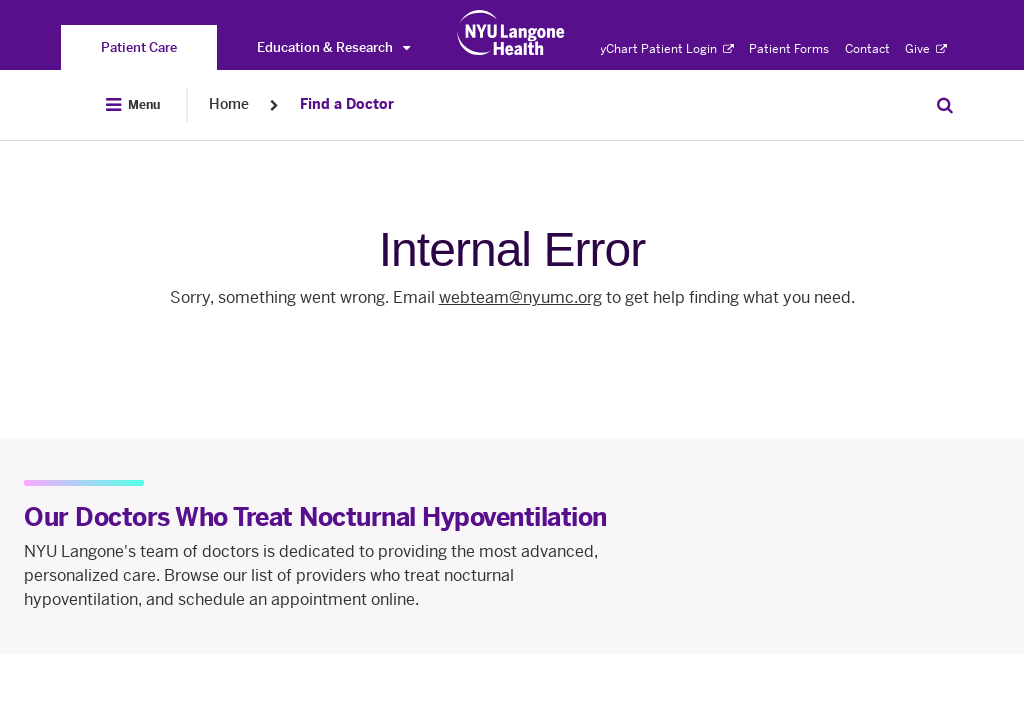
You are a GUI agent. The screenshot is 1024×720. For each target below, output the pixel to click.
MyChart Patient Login (661, 49)
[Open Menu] (133, 105)
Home (229, 104)
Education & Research (333, 47)
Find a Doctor (347, 104)
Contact (867, 49)
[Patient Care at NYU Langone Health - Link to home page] (511, 33)
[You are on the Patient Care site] (139, 47)
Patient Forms (789, 49)
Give (926, 49)
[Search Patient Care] (945, 105)
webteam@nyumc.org (520, 297)
